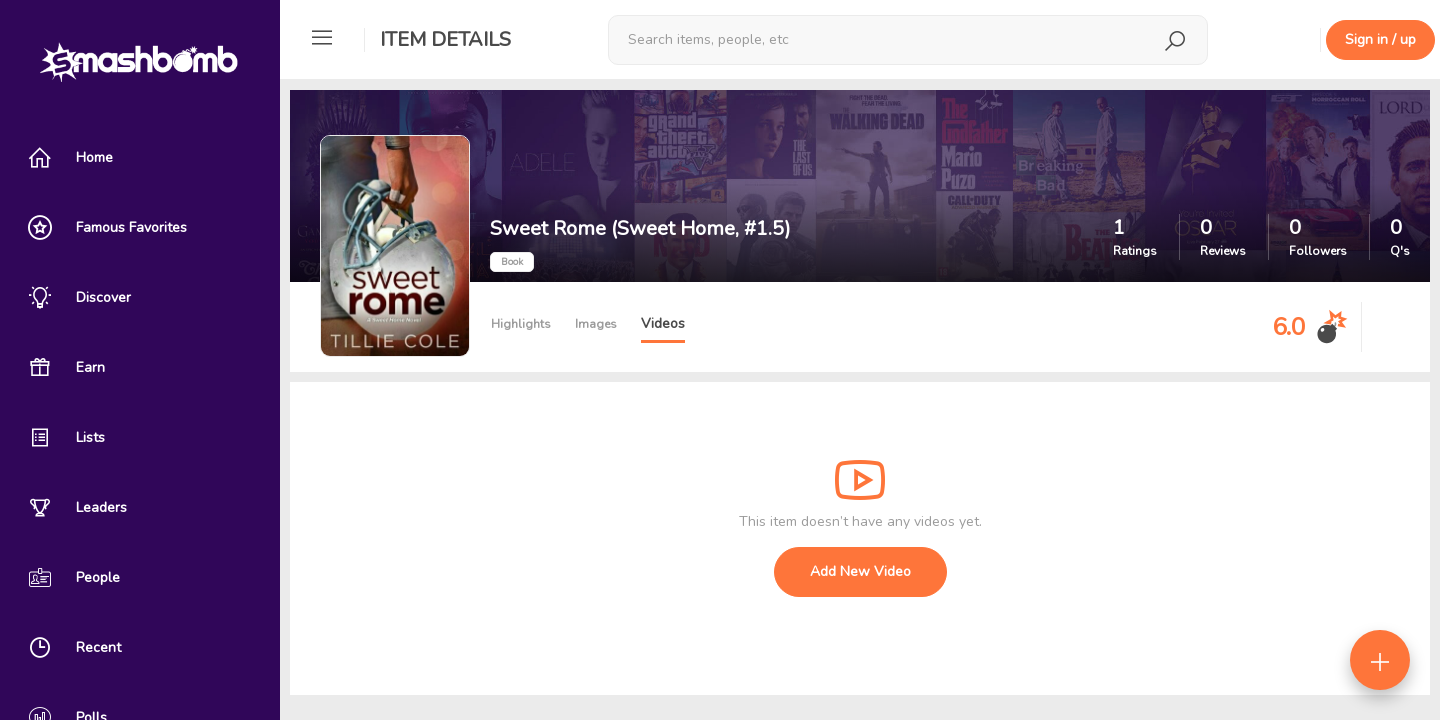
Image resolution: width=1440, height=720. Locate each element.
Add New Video (860, 571)
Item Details (445, 39)
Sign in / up (1380, 39)
